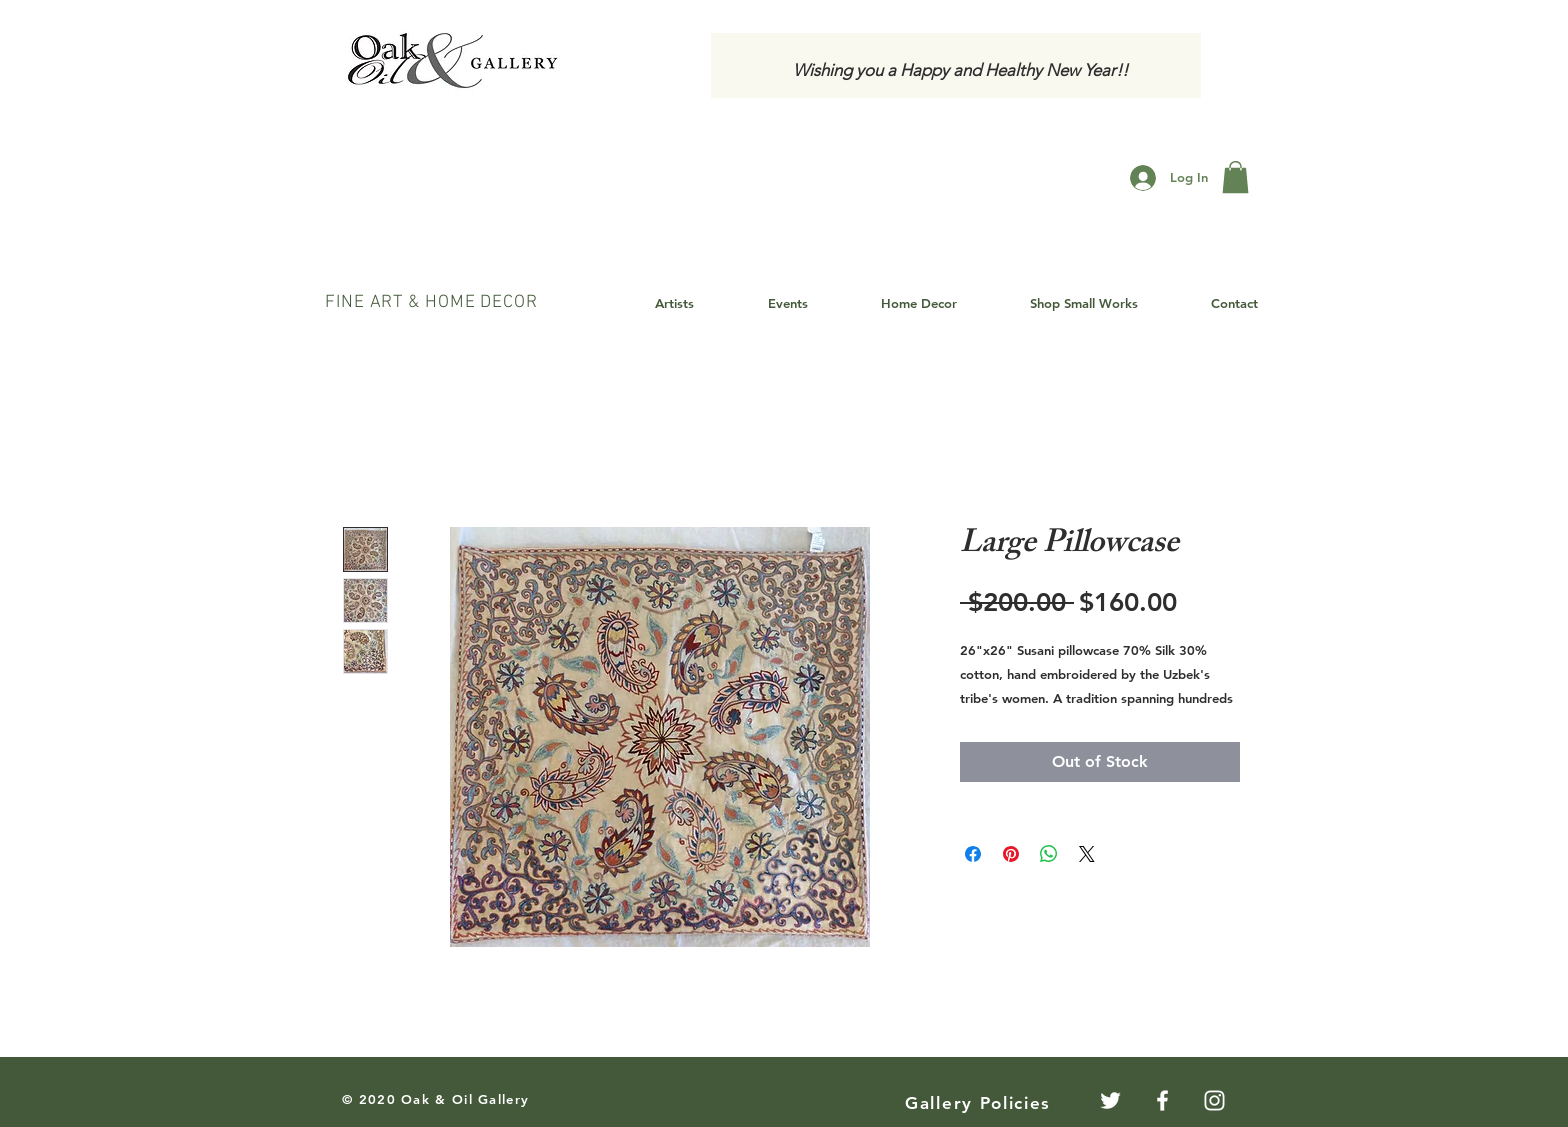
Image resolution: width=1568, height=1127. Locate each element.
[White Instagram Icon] (1214, 1100)
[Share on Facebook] (973, 854)
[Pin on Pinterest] (1011, 854)
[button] (1235, 177)
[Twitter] (1110, 1100)
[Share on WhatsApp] (1049, 854)
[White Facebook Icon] (1162, 1100)
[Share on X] (1087, 854)
